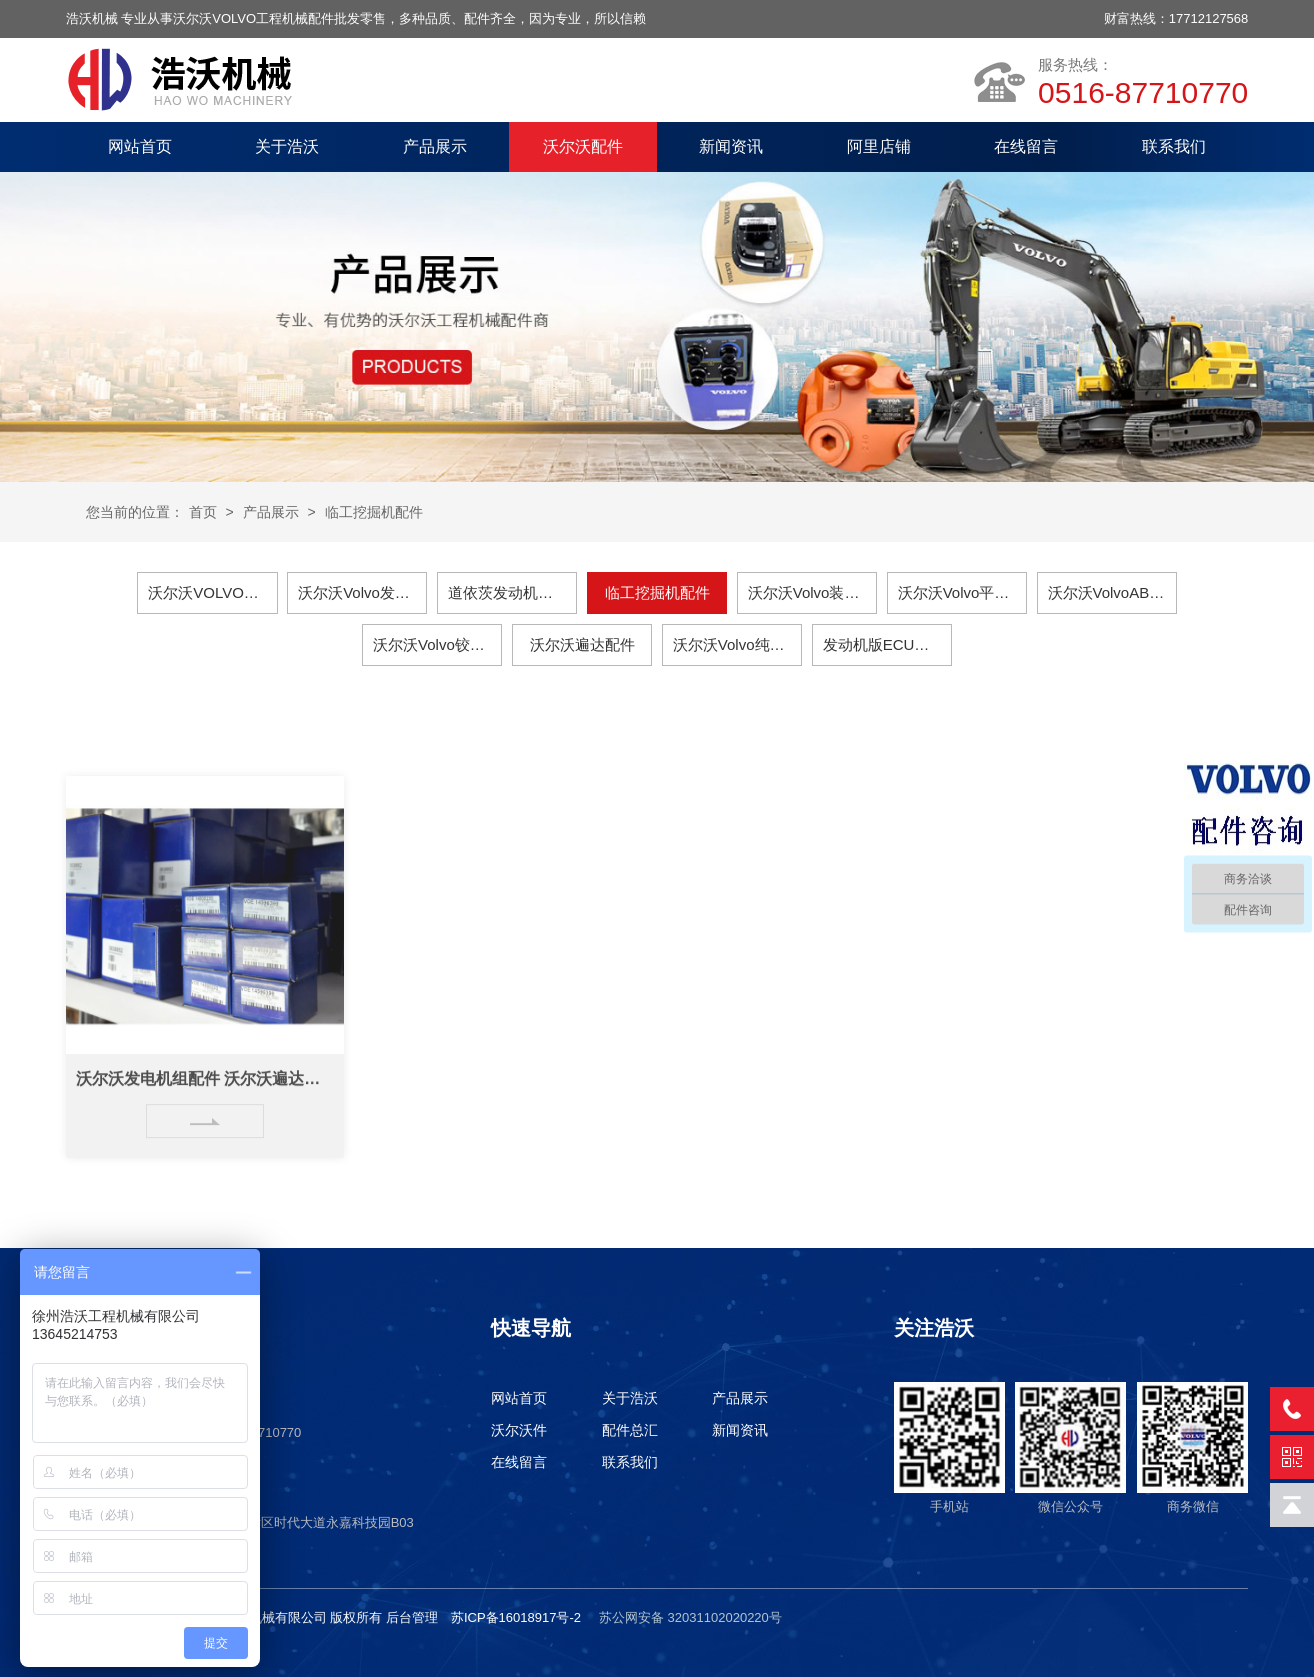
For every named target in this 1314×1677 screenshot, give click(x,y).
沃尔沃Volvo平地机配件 (962, 592)
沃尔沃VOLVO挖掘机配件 (212, 592)
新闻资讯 (731, 146)
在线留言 (1026, 146)
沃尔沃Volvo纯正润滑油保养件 (737, 644)
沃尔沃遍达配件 (582, 644)
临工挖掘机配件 (374, 512)
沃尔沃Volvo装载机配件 (812, 592)
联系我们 (1174, 146)
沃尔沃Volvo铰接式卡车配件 (437, 644)
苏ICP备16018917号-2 (516, 1617)
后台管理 (412, 1617)
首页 (203, 512)
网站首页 (140, 146)
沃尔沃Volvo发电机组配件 (362, 592)
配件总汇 (630, 1430)
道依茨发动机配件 (508, 592)
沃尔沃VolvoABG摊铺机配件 (1112, 592)
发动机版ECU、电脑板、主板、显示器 (887, 644)
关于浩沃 (287, 146)
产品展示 (435, 146)
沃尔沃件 (519, 1430)
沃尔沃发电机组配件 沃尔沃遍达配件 (205, 1097)
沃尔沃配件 (583, 146)
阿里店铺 (879, 146)
